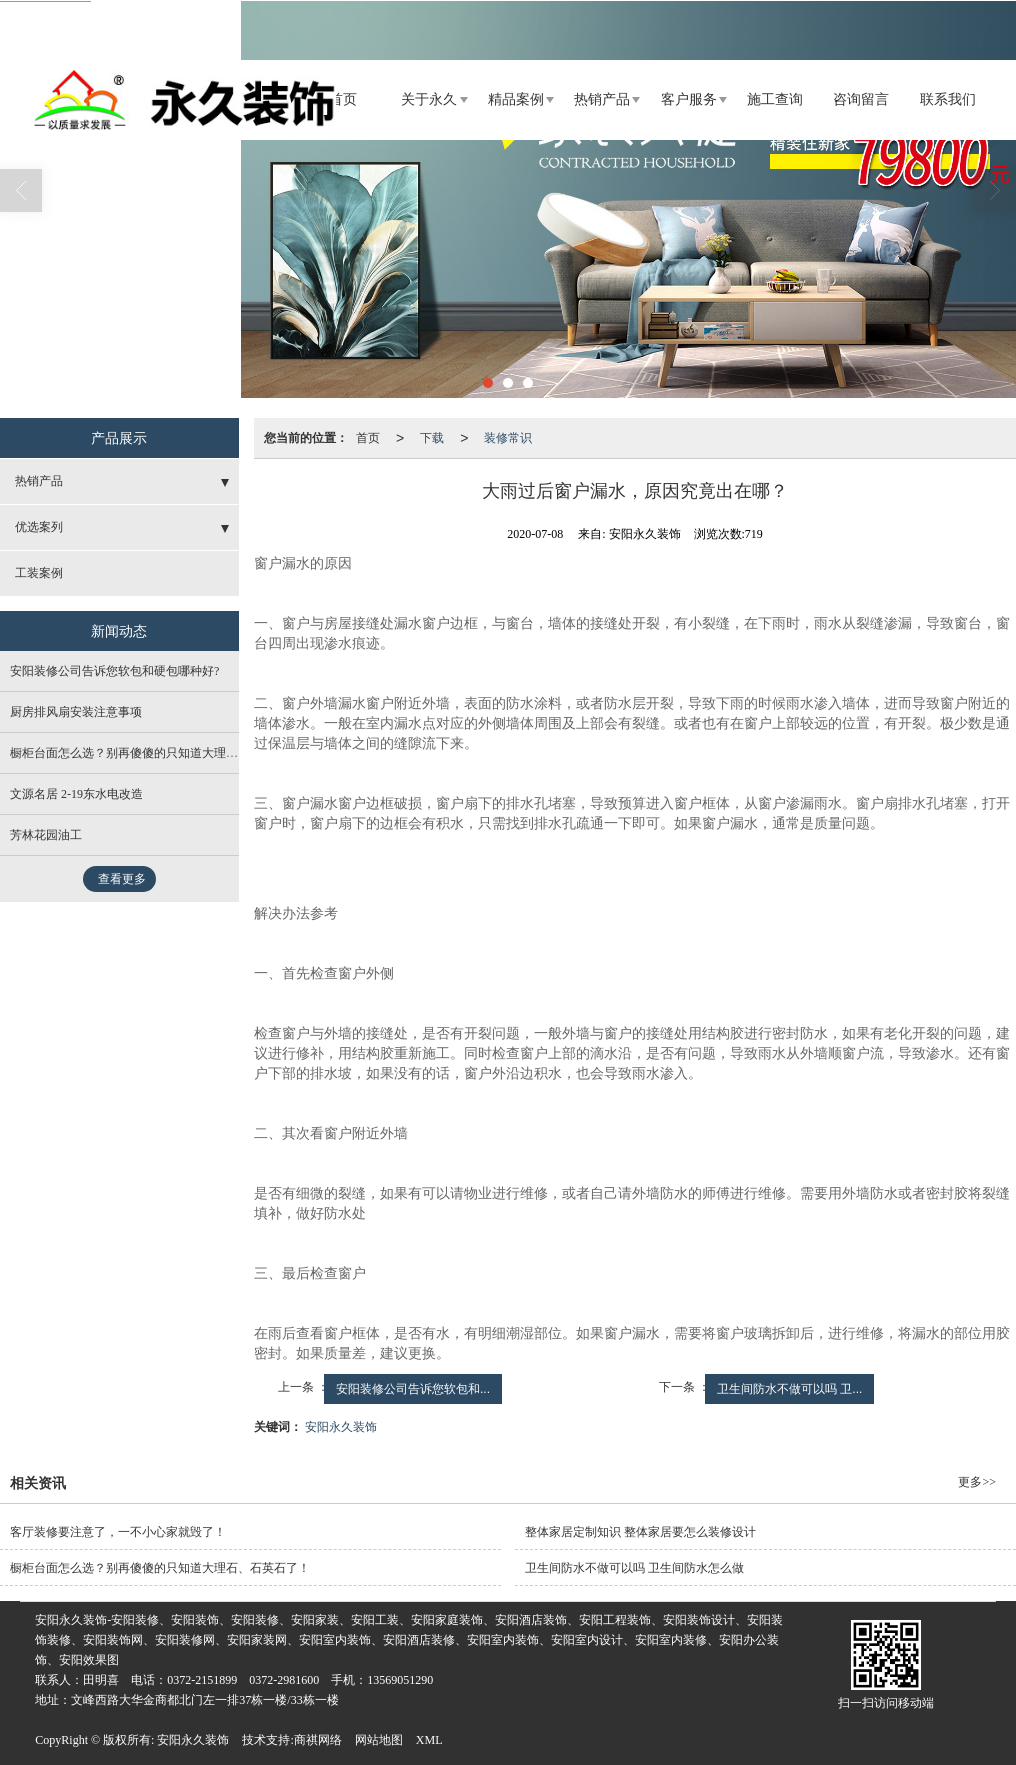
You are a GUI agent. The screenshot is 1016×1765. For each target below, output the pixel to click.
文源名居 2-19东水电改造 (76, 794)
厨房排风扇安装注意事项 (76, 712)
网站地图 (379, 1740)
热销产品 (602, 99)
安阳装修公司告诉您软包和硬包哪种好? (114, 671)
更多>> (977, 1482)
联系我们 (948, 99)
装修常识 (508, 438)
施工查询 (775, 99)
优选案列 (39, 527)
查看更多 (122, 879)
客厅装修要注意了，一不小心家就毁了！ (118, 1532)
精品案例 (516, 99)
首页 (343, 99)
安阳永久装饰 (341, 1427)
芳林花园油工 (46, 835)
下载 (432, 438)
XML (429, 1740)
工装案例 (39, 573)
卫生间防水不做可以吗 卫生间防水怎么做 (634, 1568)
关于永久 (429, 99)
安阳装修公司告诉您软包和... (413, 1389)
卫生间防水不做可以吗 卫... (789, 1389)
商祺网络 (318, 1740)
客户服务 (689, 99)
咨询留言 (861, 99)
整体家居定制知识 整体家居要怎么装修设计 (640, 1532)
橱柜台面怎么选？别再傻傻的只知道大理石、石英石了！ (160, 753)
